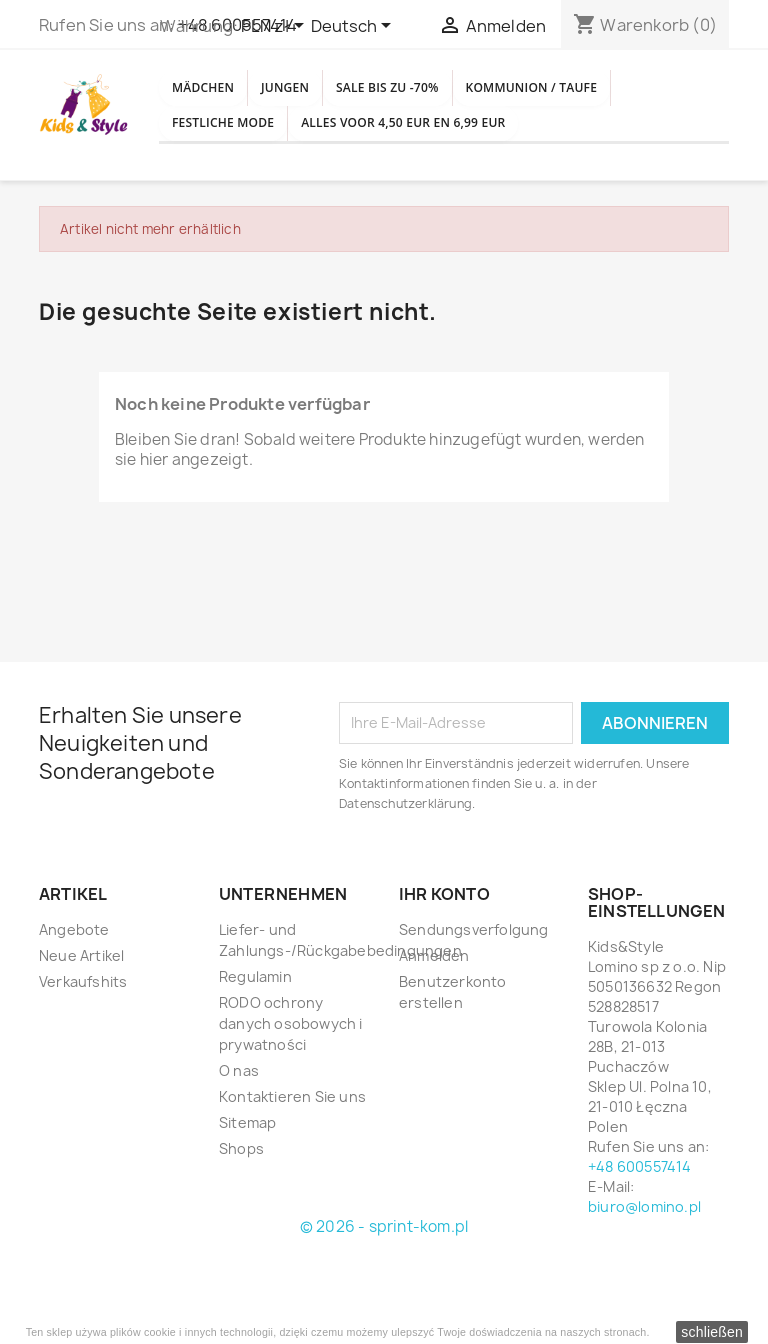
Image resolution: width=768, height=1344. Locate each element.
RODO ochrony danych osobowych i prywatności (291, 1114)
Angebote (74, 1020)
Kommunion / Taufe (260, 151)
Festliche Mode (446, 151)
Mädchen (217, 97)
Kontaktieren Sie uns (292, 1187)
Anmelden (434, 1046)
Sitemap (247, 1213)
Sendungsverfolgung (474, 1020)
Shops (241, 1239)
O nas (239, 1161)
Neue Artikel (81, 1046)
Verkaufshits (83, 1072)
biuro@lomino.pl (644, 1297)
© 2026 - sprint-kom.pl (384, 1317)
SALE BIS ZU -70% (461, 97)
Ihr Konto (444, 985)
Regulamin (255, 1067)
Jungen (327, 97)
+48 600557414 (640, 1257)
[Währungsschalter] (276, 27)
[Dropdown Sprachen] (354, 27)
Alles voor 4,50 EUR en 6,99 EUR (305, 205)
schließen (712, 1332)
